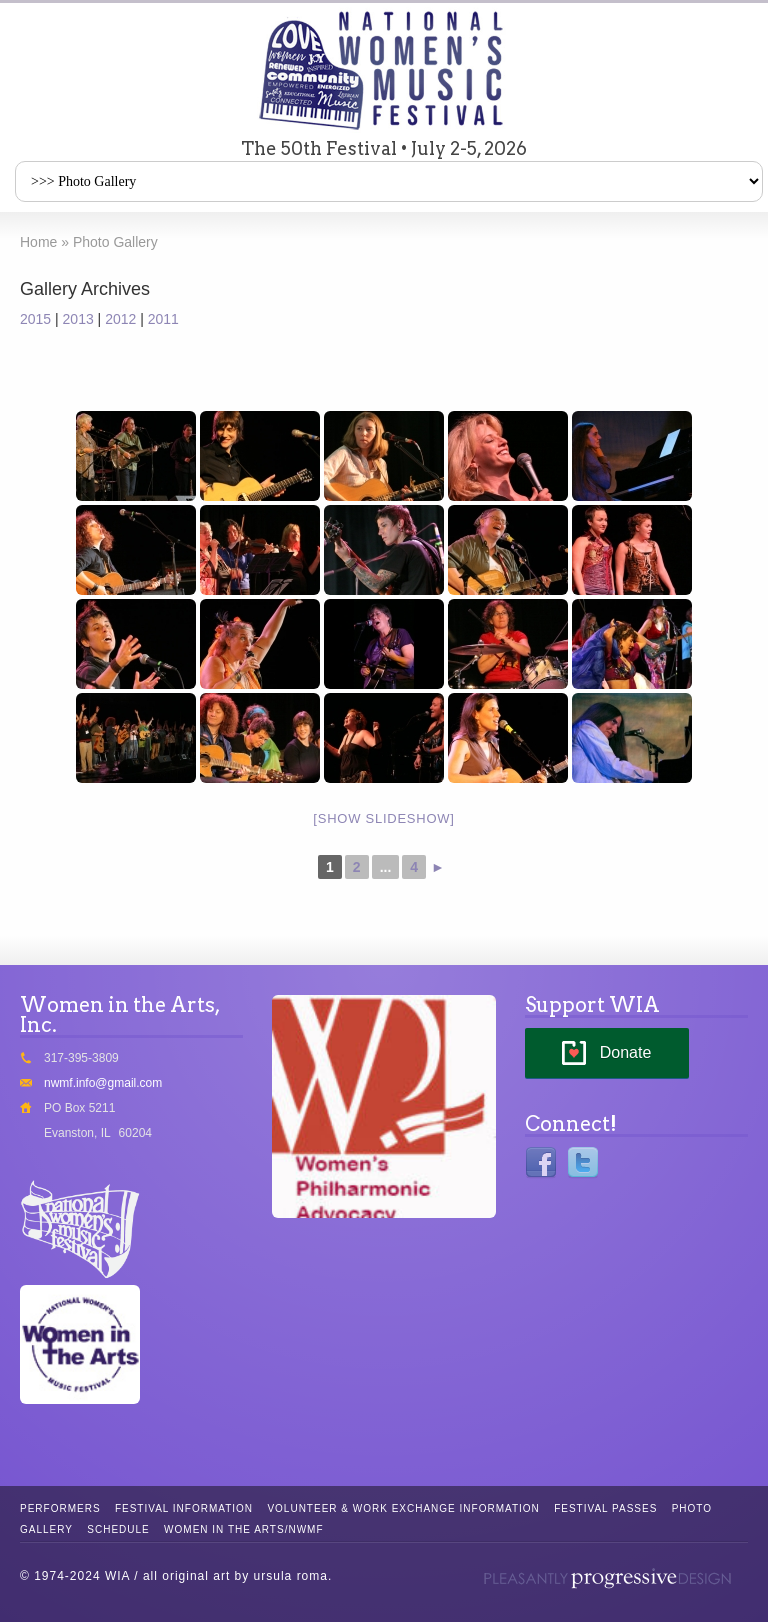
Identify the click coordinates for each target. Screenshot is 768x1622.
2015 (35, 319)
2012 (120, 319)
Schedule (118, 1529)
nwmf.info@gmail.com (103, 1083)
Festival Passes (605, 1508)
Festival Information (184, 1508)
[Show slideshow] (383, 818)
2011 (163, 319)
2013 (78, 319)
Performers (60, 1508)
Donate (626, 1052)
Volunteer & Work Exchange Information (403, 1508)
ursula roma (291, 1576)
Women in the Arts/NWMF (243, 1529)
